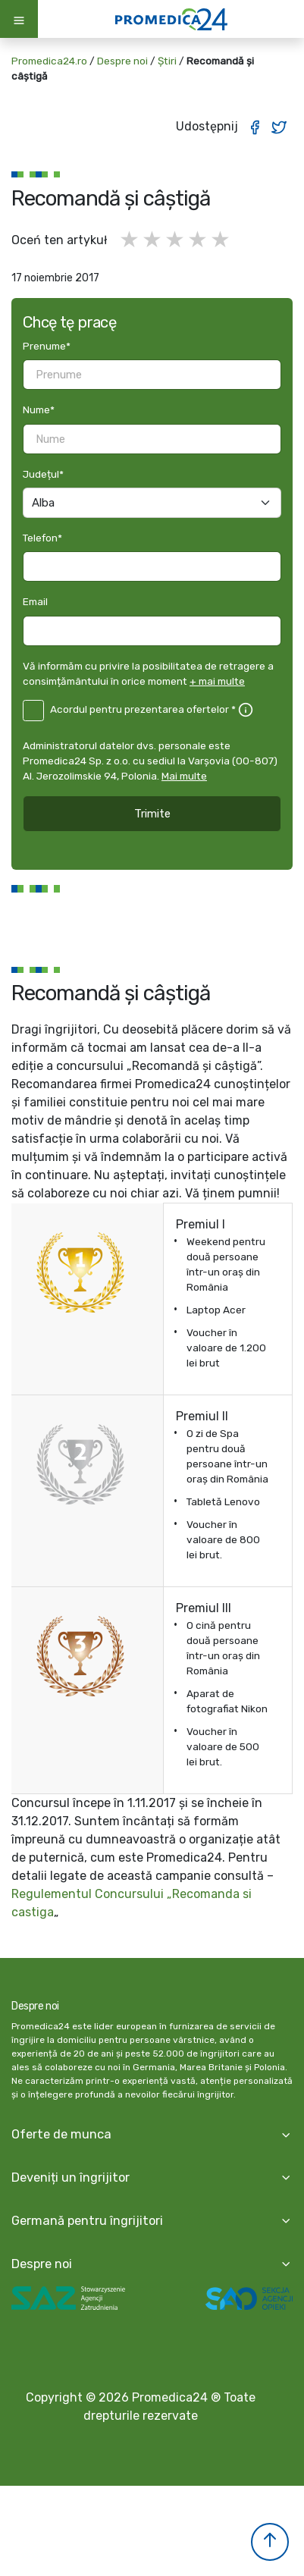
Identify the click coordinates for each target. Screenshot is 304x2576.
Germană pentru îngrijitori (87, 2221)
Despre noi (122, 61)
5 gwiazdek (221, 240)
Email (35, 601)
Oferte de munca (61, 2134)
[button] (270, 2542)
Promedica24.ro (49, 61)
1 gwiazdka (130, 240)
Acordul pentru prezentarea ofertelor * (143, 709)
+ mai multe (217, 681)
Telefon (42, 538)
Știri (167, 61)
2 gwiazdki (153, 240)
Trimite (152, 813)
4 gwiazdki (198, 240)
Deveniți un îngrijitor (70, 2177)
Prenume (47, 346)
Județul (43, 474)
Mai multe (184, 776)
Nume (39, 409)
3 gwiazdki (176, 240)
